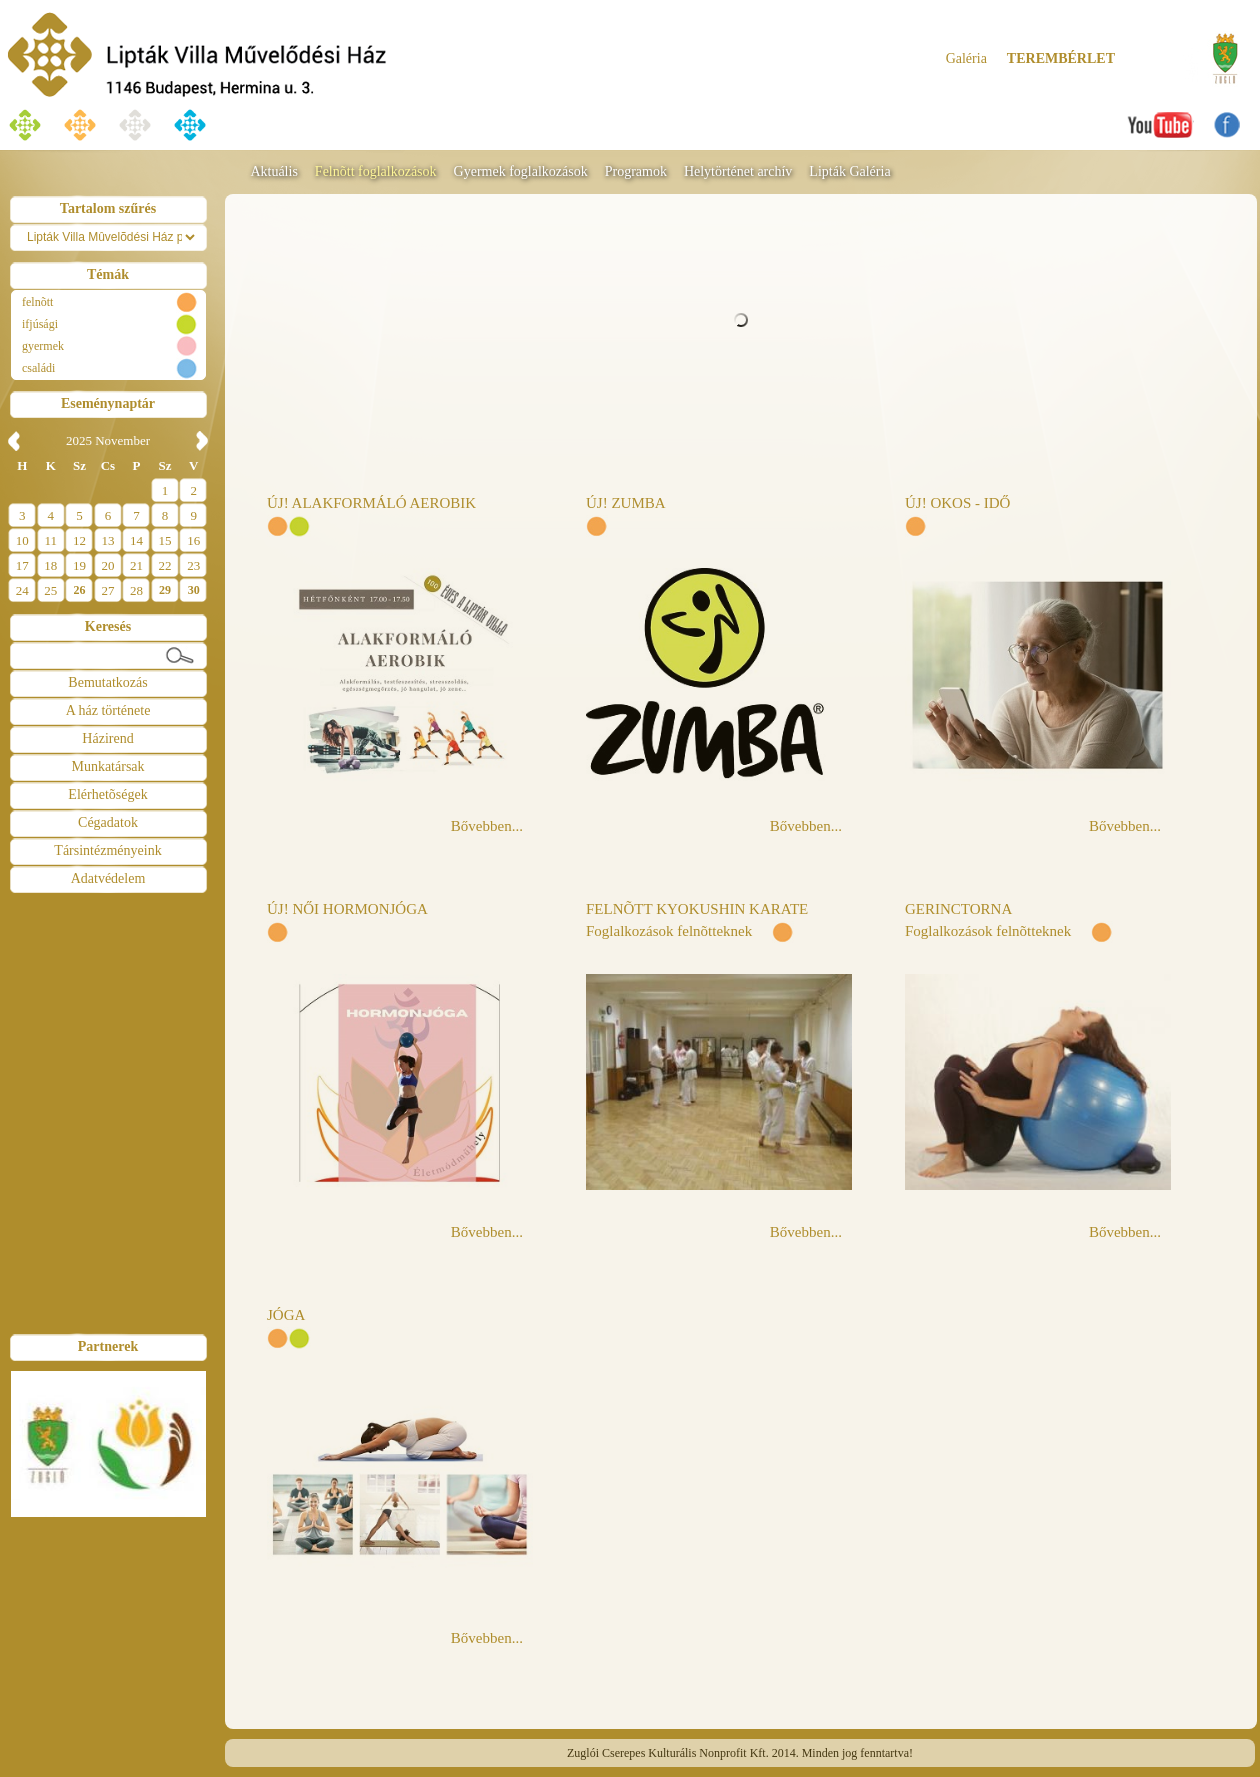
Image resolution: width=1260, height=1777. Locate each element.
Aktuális (273, 171)
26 (79, 590)
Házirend (107, 738)
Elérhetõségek (107, 794)
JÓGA (286, 1315)
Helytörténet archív (738, 171)
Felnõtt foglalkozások (376, 171)
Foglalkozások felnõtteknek (669, 931)
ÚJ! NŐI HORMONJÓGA (347, 909)
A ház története (108, 710)
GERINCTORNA (958, 909)
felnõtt (37, 302)
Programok (636, 171)
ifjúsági (40, 324)
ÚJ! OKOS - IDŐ (957, 503)
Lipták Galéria (849, 171)
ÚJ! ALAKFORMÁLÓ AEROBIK (371, 503)
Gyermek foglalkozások (521, 171)
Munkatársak (107, 766)
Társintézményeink (107, 850)
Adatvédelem (108, 878)
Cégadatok (108, 822)
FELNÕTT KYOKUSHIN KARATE (697, 909)
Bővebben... (487, 826)
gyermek (43, 346)
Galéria (966, 58)
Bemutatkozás (107, 682)
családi (38, 368)
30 (194, 590)
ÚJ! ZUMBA (626, 503)
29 (165, 590)
